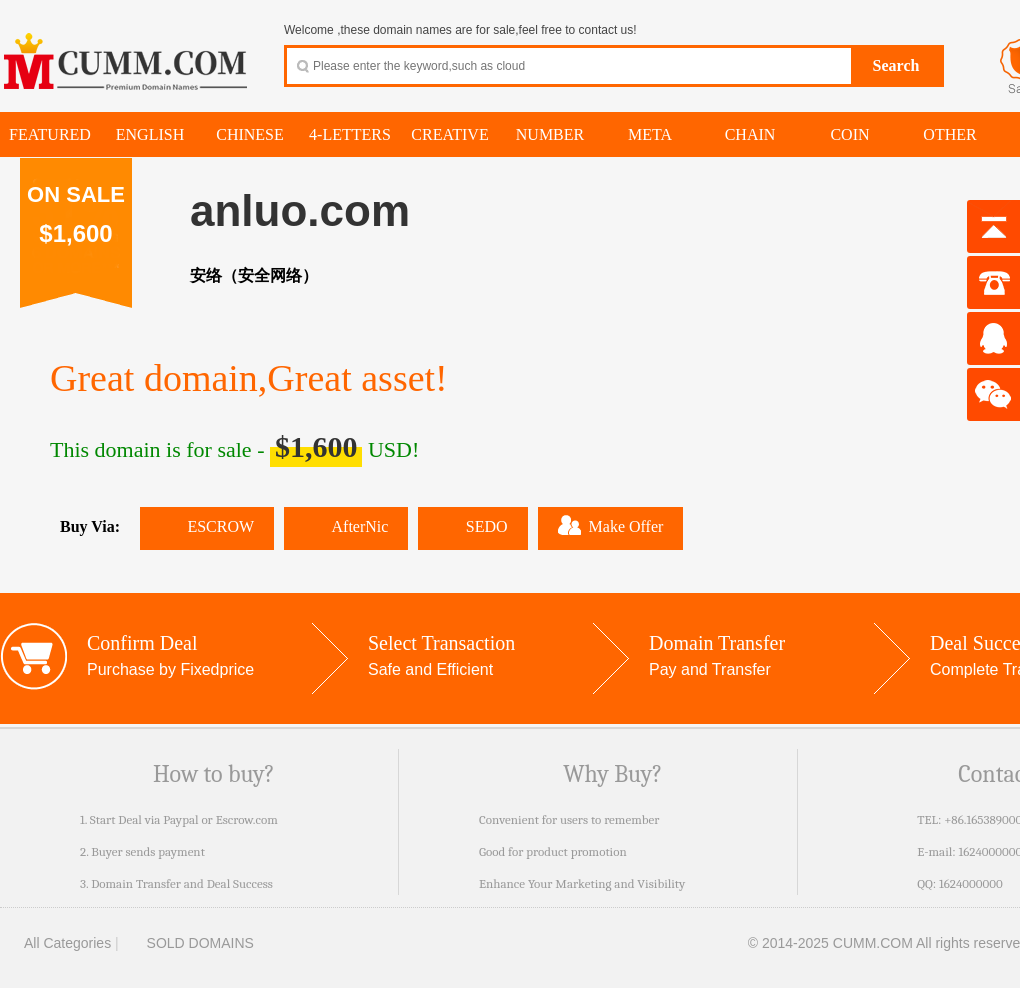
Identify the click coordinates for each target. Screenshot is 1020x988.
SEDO (472, 526)
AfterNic (346, 526)
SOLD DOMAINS (188, 943)
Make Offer (611, 525)
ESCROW (207, 526)
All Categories (55, 943)
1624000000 (971, 883)
